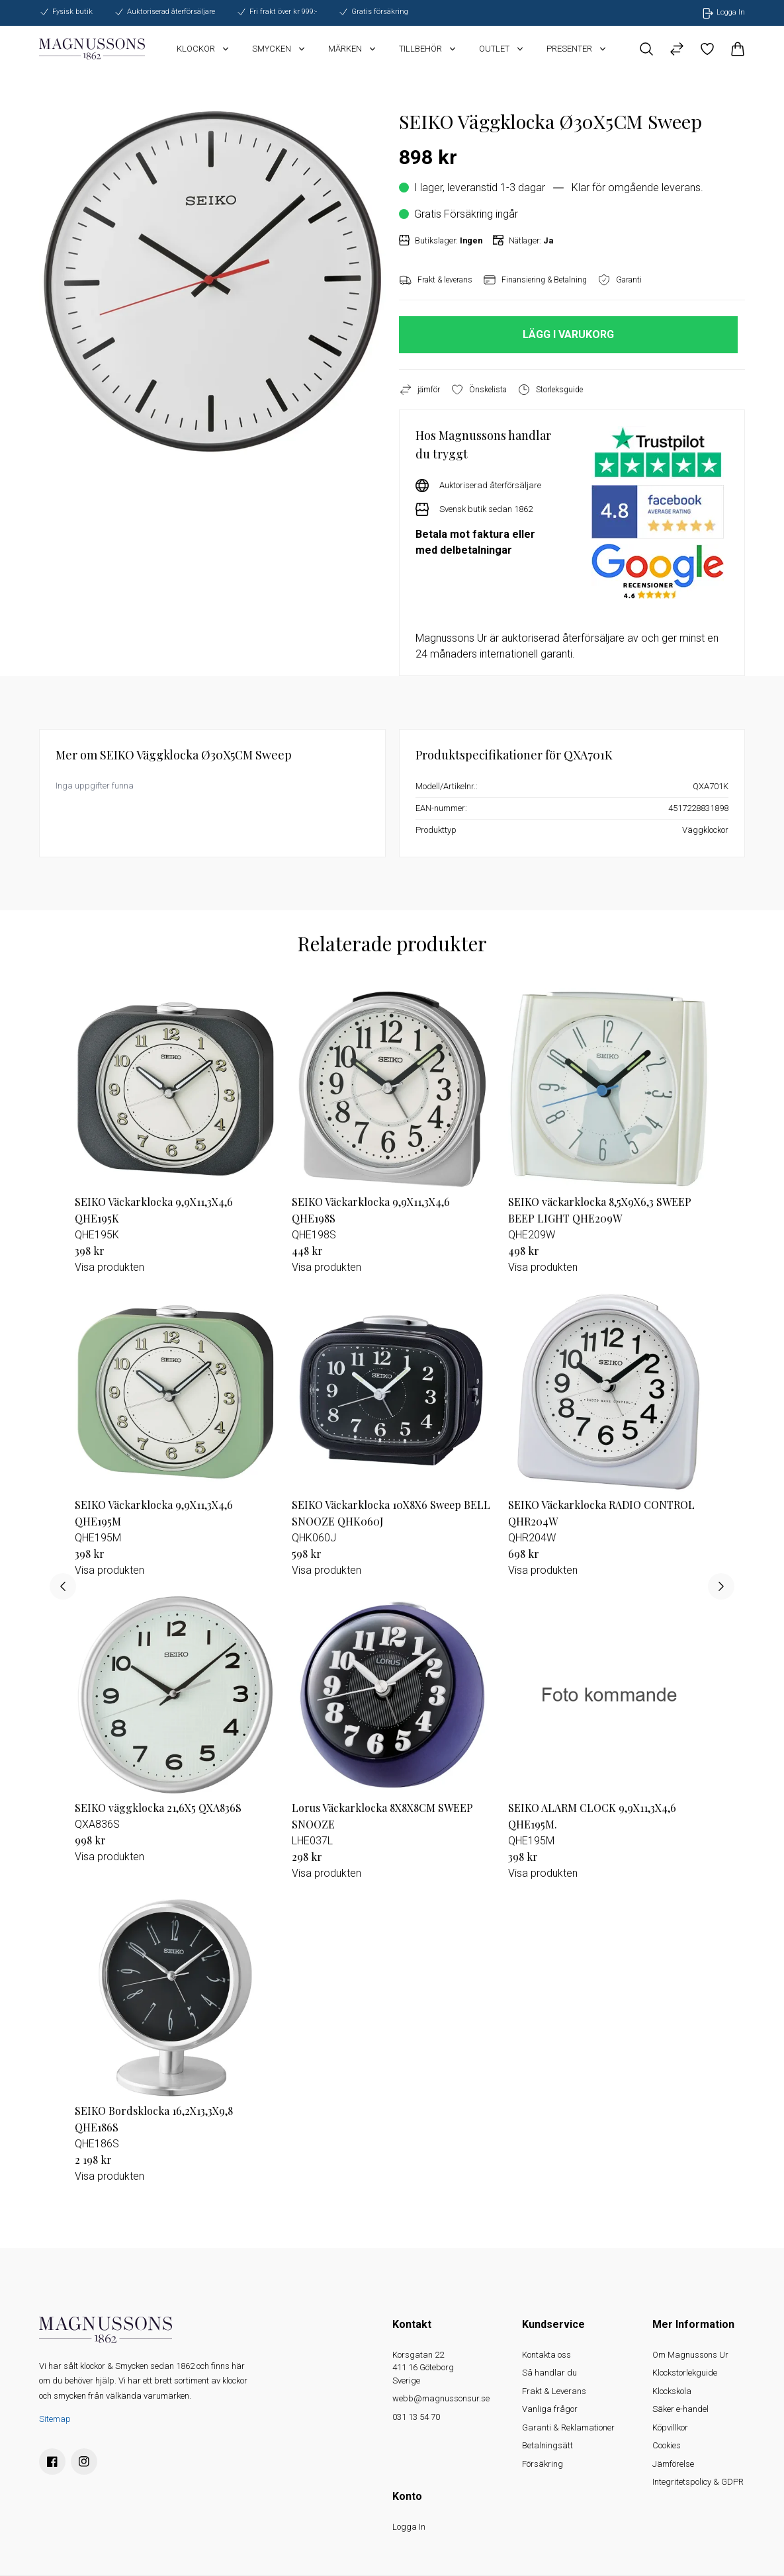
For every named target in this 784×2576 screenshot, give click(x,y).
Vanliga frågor (550, 2409)
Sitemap (55, 2419)
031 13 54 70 (416, 2417)
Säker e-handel (680, 2409)
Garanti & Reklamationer (568, 2427)
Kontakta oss (546, 2355)
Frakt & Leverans (554, 2391)
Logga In (408, 2527)
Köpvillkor (670, 2427)
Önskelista (479, 389)
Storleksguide (550, 389)
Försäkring (542, 2464)
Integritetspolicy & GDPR (698, 2482)
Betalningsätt (547, 2445)
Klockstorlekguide (684, 2373)
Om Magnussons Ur (690, 2355)
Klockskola (671, 2391)
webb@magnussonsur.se (441, 2398)
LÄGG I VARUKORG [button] (568, 334)
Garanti (619, 279)
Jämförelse (673, 2464)
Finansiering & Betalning (535, 279)
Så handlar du (549, 2373)
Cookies (666, 2445)
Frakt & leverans (435, 279)
